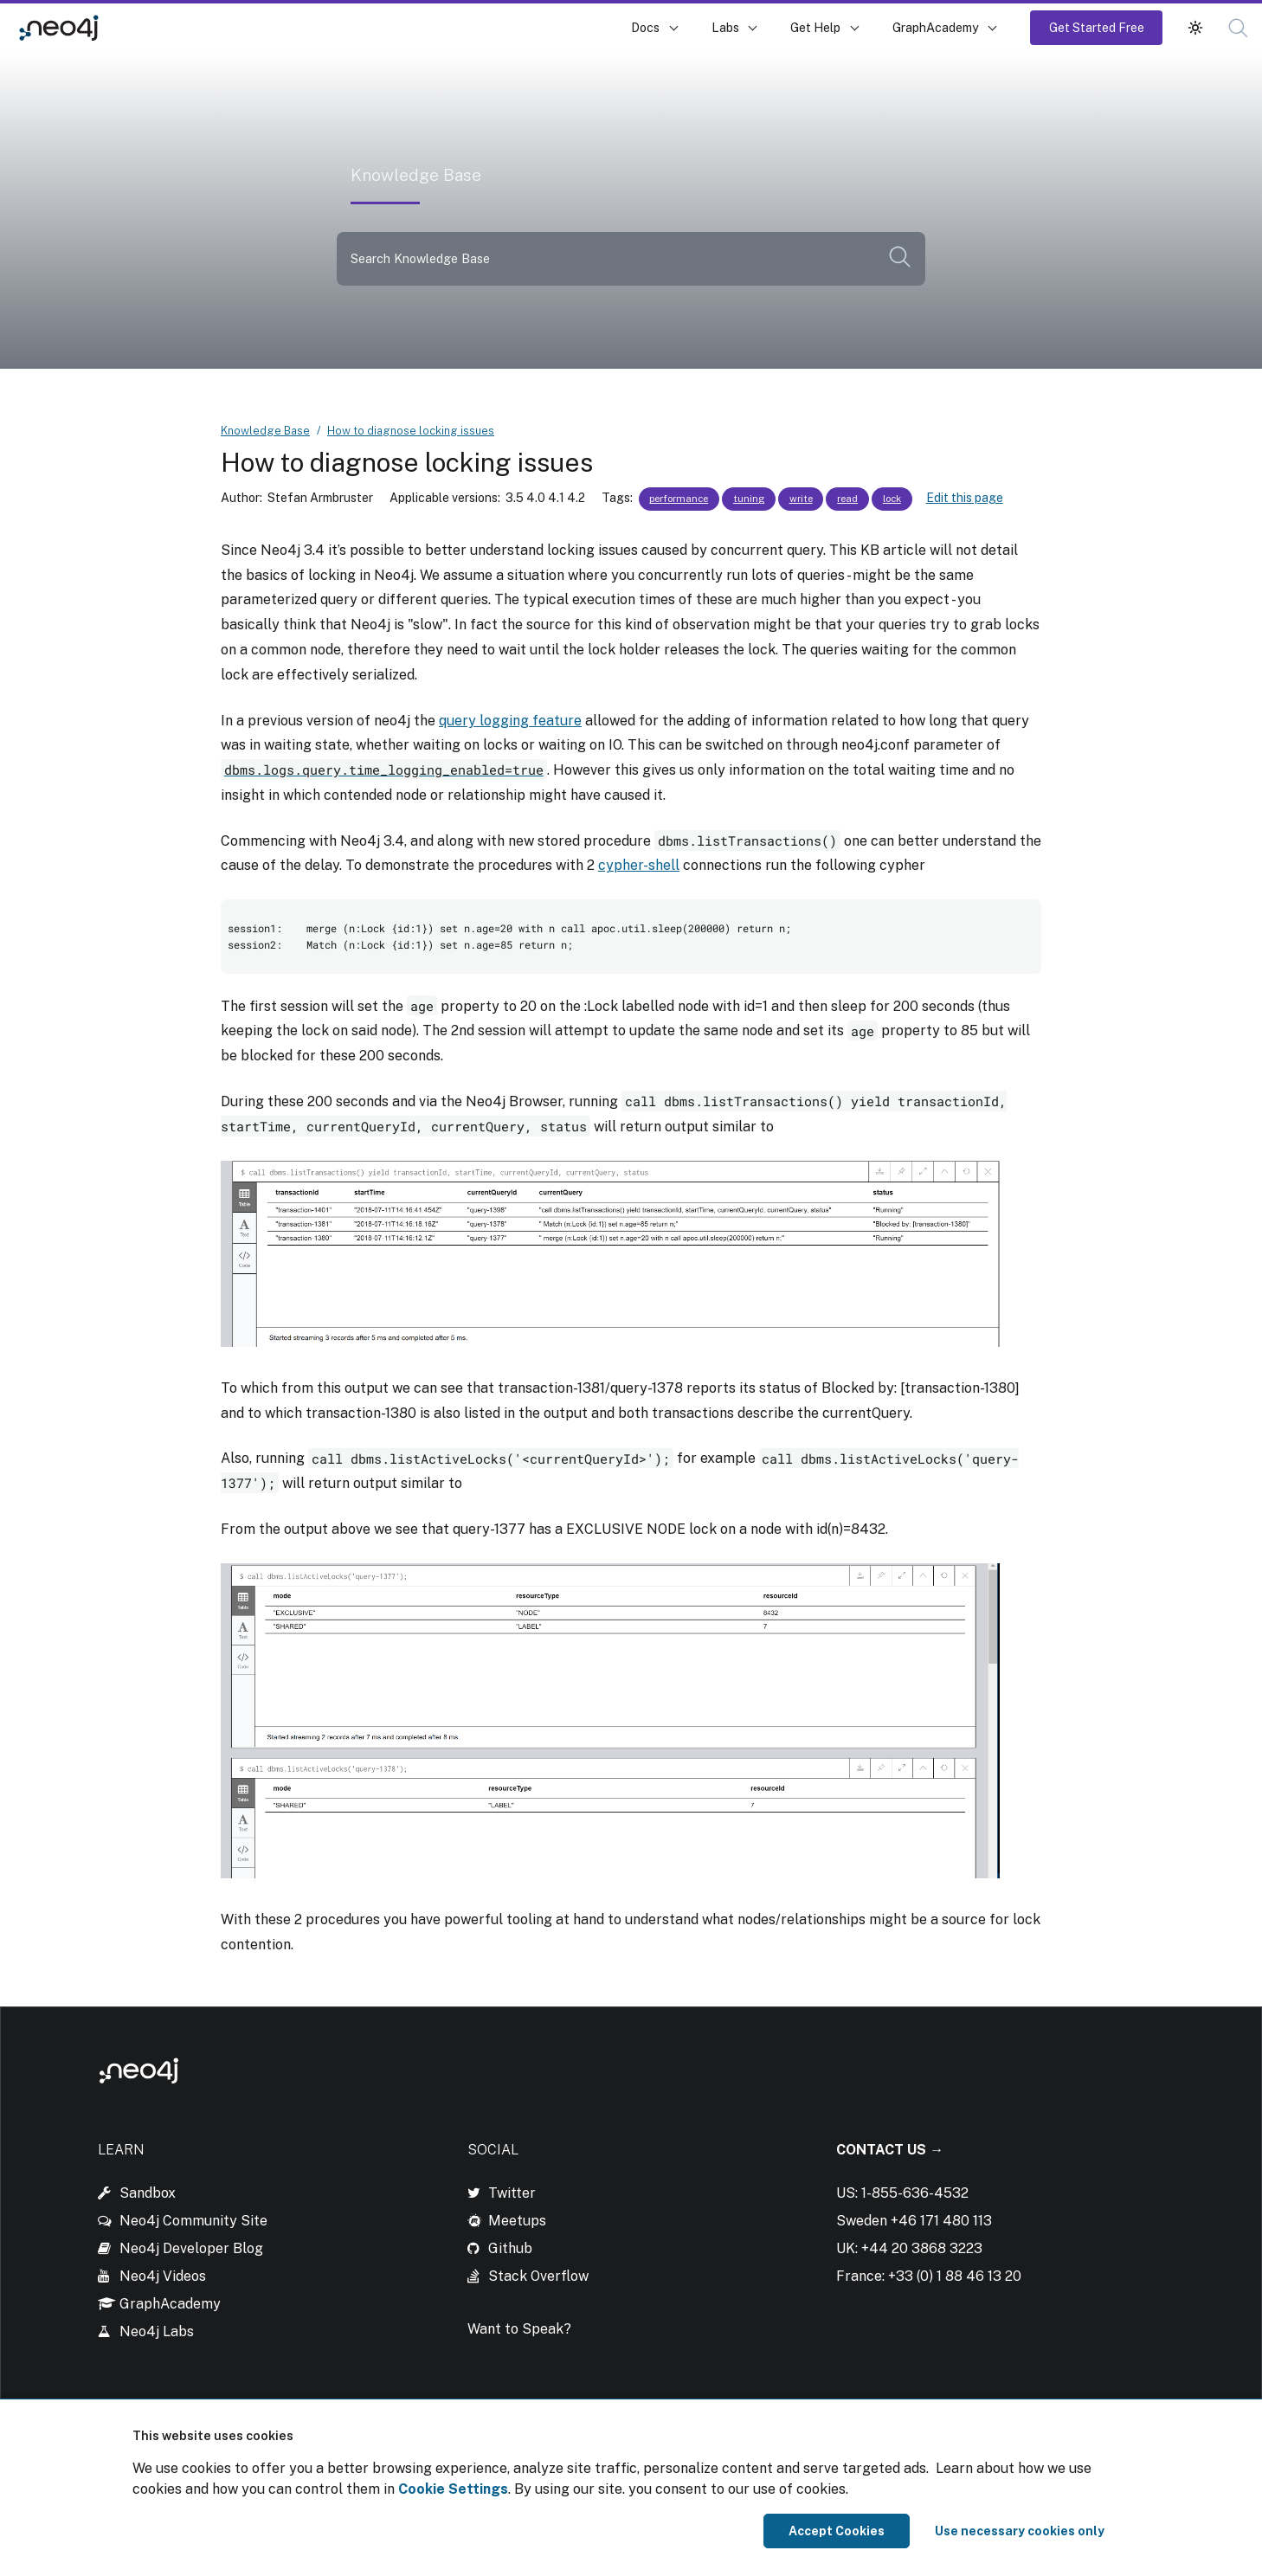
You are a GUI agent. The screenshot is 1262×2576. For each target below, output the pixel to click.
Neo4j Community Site (193, 2220)
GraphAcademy (935, 27)
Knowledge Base (172, 27)
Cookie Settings (453, 2489)
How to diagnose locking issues (410, 430)
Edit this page (964, 498)
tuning (748, 499)
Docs (645, 27)
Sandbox (147, 2193)
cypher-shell (638, 865)
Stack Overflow (538, 2276)
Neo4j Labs (156, 2331)
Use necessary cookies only (1019, 2531)
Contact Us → (889, 2149)
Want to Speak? (519, 2329)
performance (678, 499)
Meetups (517, 2220)
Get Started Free (1096, 27)
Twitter (512, 2193)
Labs (725, 27)
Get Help (815, 27)
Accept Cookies (837, 2531)
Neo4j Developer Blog (191, 2248)
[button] (1238, 28)
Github (510, 2248)
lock (892, 499)
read (847, 499)
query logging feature (510, 720)
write (801, 499)
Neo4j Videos (162, 2276)
